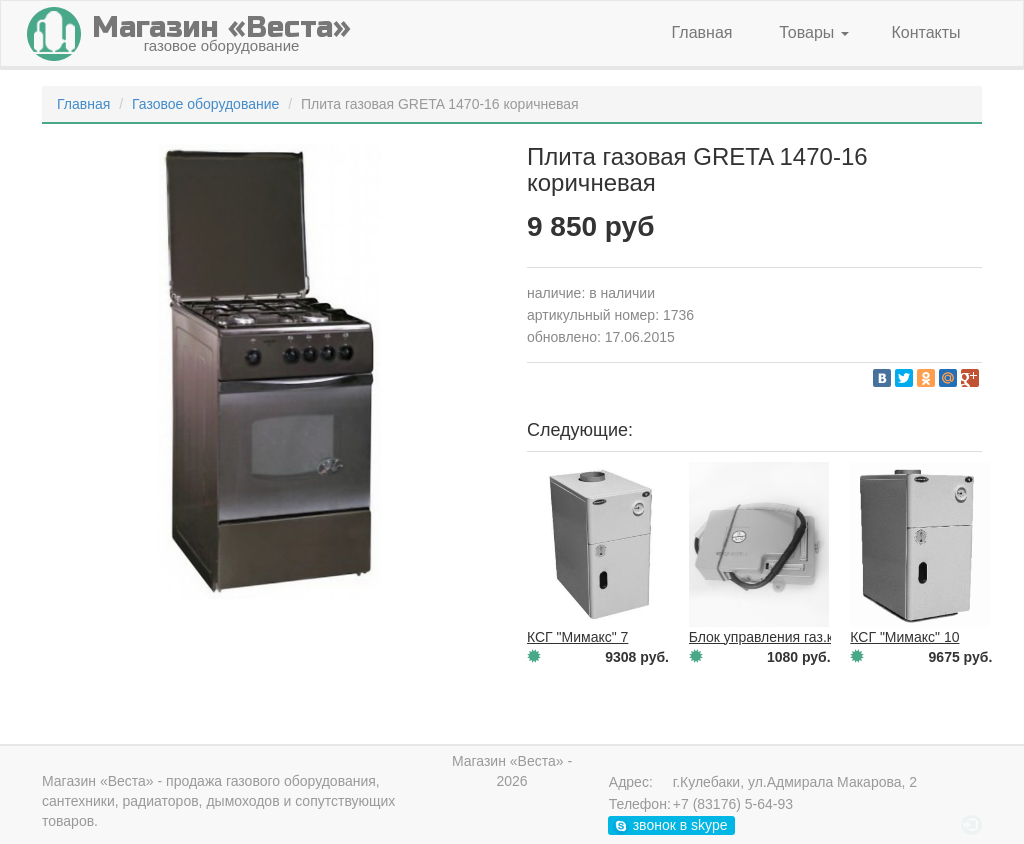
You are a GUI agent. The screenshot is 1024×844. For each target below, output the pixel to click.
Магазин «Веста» (98, 781)
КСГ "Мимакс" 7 (577, 637)
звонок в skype (670, 825)
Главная (702, 32)
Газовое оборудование (205, 104)
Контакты (925, 32)
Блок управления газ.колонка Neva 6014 (820, 637)
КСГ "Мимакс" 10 (904, 637)
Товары (813, 32)
